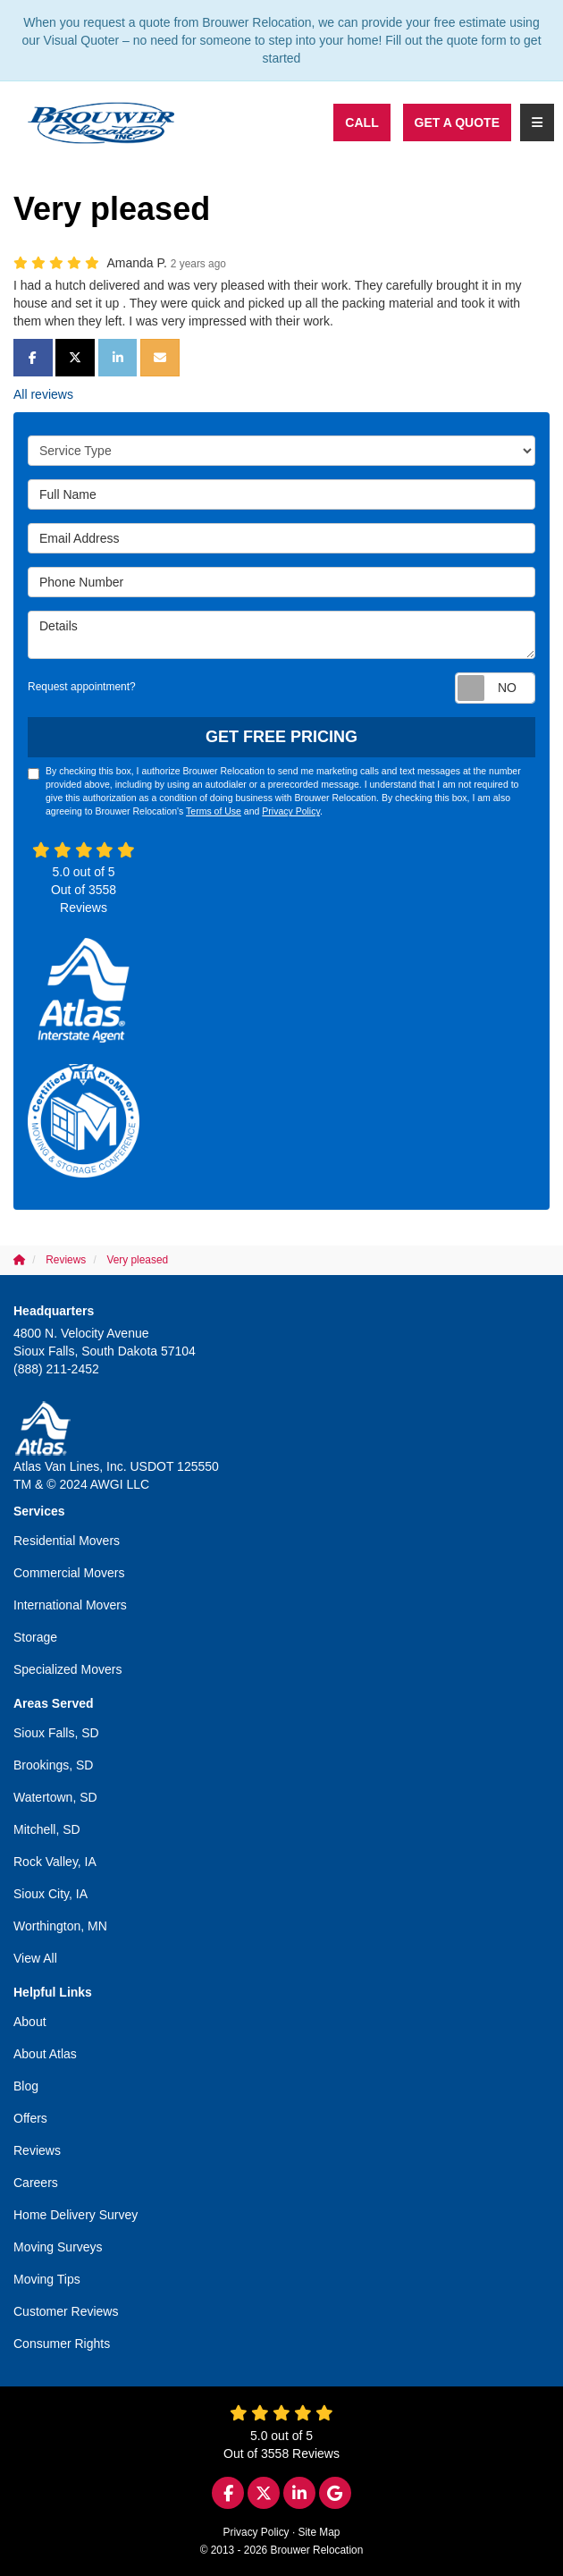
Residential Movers (66, 1540)
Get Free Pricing (281, 737)
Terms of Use (213, 811)
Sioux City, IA (50, 1894)
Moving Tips (46, 2279)
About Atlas (45, 2054)
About (29, 2021)
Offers (30, 2118)
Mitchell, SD (46, 1829)
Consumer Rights (61, 2343)
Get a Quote (457, 122)
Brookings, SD (53, 1765)
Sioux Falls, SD (56, 1733)
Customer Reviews (65, 2311)
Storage (35, 1637)
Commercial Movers (68, 1573)
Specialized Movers (67, 1669)
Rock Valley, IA (55, 1861)
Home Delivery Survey (75, 2215)
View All (35, 1958)
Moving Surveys (58, 2247)
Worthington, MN (60, 1926)
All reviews (43, 394)
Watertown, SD (55, 1797)
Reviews (37, 2150)
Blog (25, 2086)
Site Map (319, 2532)
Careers (35, 2182)
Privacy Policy (291, 811)
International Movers (70, 1605)
